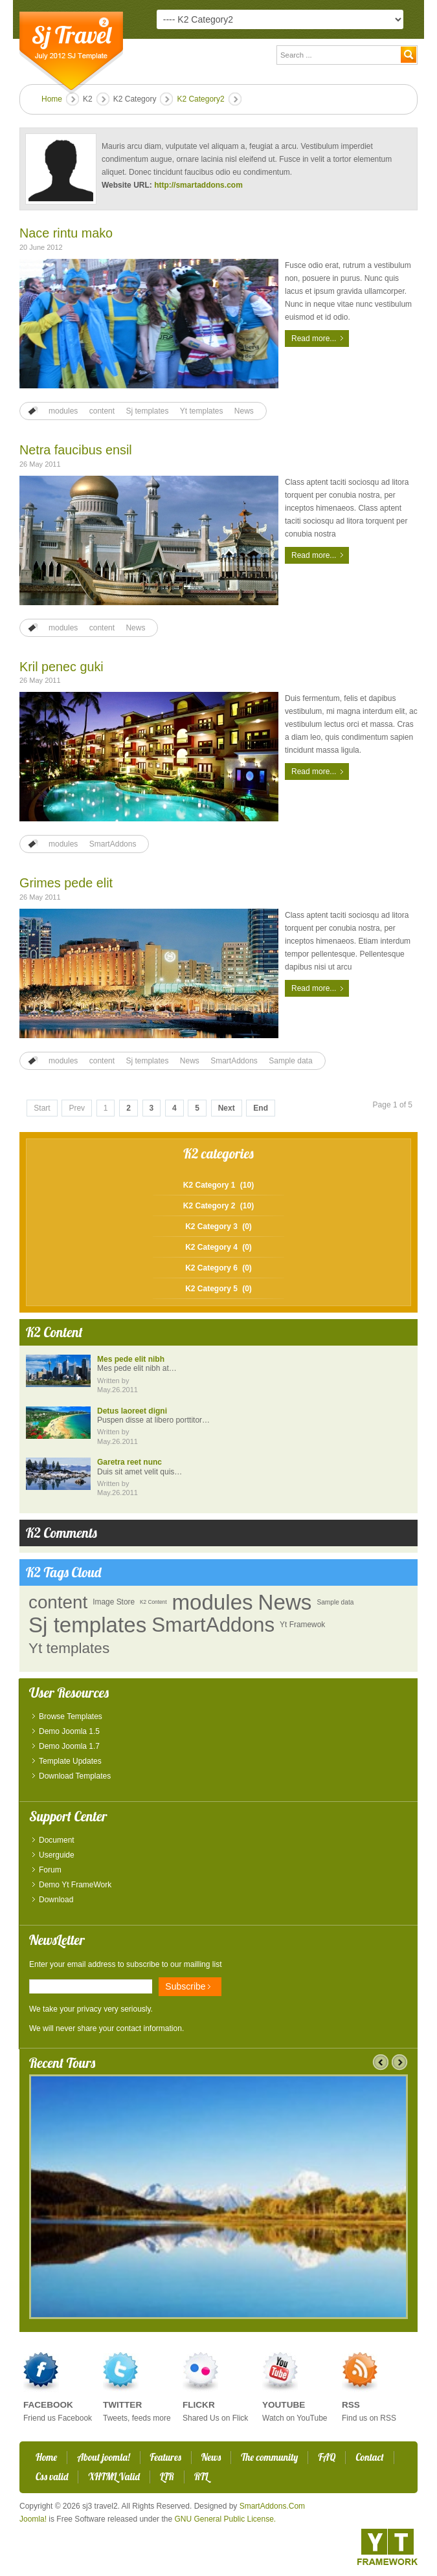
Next (226, 1108)
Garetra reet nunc (129, 1462)
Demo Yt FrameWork (75, 1885)
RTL (201, 2477)
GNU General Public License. (225, 2519)
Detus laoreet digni (132, 1411)
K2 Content (153, 1602)
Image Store (114, 1601)
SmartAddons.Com (272, 2506)
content (102, 411)
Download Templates (75, 1776)
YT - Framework (387, 2547)
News (244, 411)
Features (165, 2457)
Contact (369, 2457)
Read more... (313, 338)
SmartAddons (113, 844)
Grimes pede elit (66, 883)
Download (56, 1900)
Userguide (56, 1855)
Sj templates (147, 411)
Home (51, 99)
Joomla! (33, 2519)
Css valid (52, 2477)
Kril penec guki (61, 667)
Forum (50, 1870)
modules (63, 411)
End (260, 1108)
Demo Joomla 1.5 (69, 1731)
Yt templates (201, 411)
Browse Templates (70, 1716)
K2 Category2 (200, 99)
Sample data (290, 1060)
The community (269, 2457)
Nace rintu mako (66, 233)
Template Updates (70, 1761)
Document (56, 1840)
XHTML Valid (114, 2477)
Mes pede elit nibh (130, 1359)
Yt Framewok (302, 1624)
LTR (167, 2477)
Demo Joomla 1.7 (69, 1746)
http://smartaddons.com (198, 185)
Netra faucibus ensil (75, 450)
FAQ (326, 2457)
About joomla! (103, 2457)
